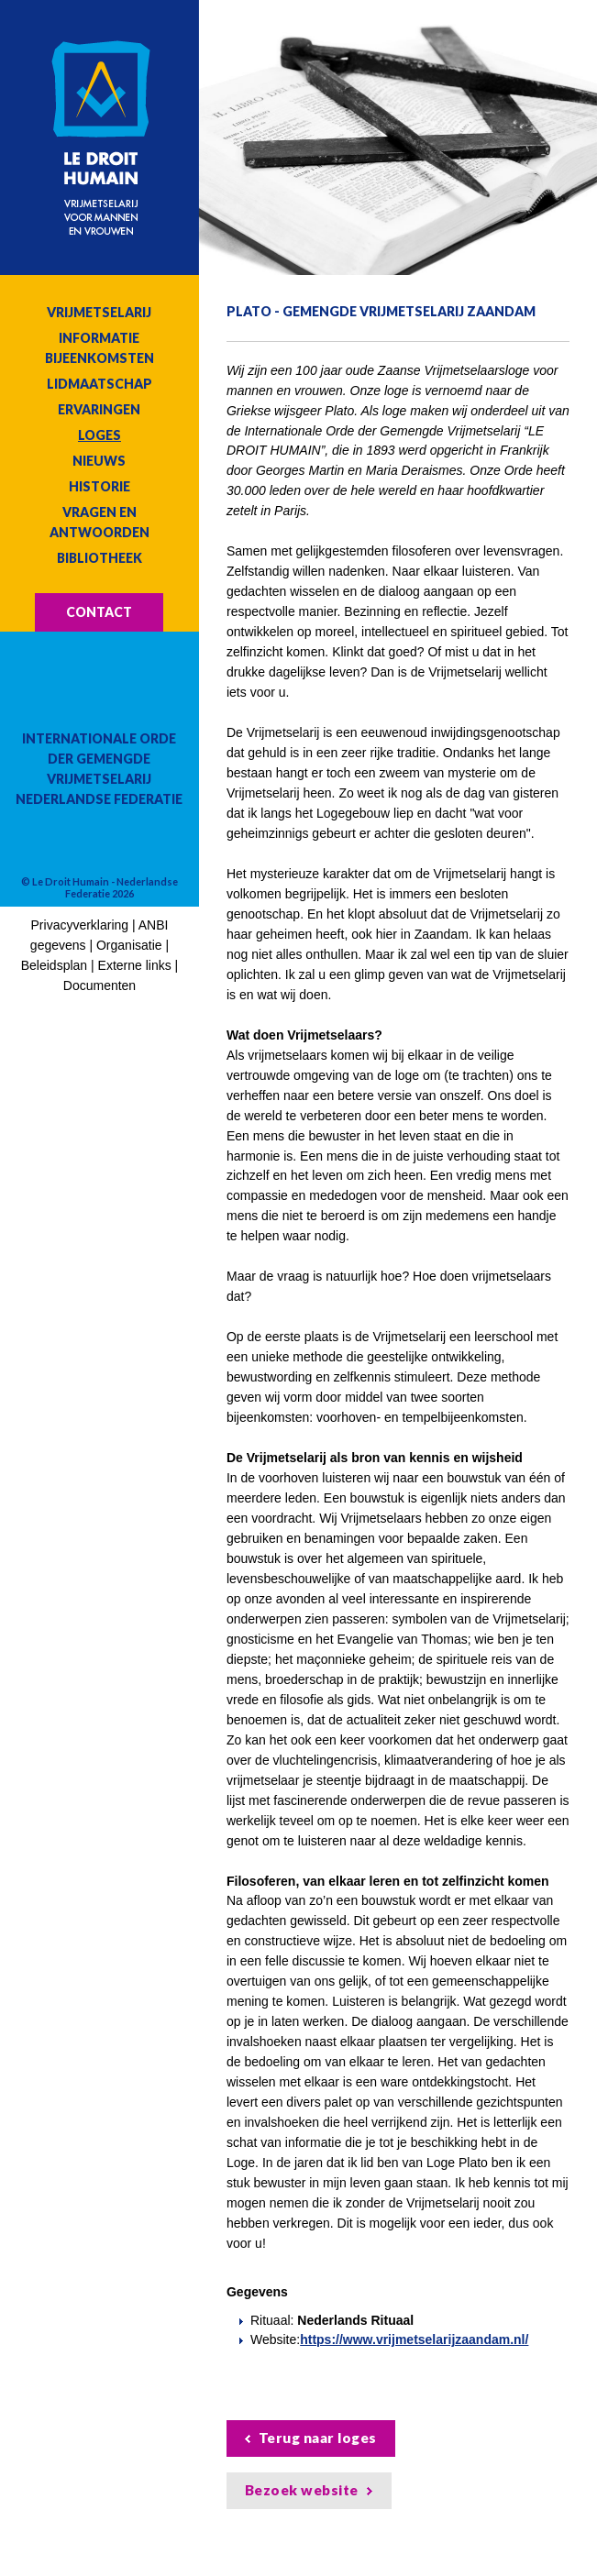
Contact (99, 612)
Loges (99, 435)
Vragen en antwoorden (99, 522)
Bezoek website (302, 2490)
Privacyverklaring (80, 925)
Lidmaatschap (99, 383)
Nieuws (99, 460)
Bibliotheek (99, 558)
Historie (99, 486)
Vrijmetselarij (99, 312)
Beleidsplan (54, 965)
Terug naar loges (318, 2437)
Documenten (99, 985)
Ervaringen (99, 409)
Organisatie (129, 945)
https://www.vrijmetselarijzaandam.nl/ (414, 2339)
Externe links (134, 965)
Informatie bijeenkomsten (99, 348)
